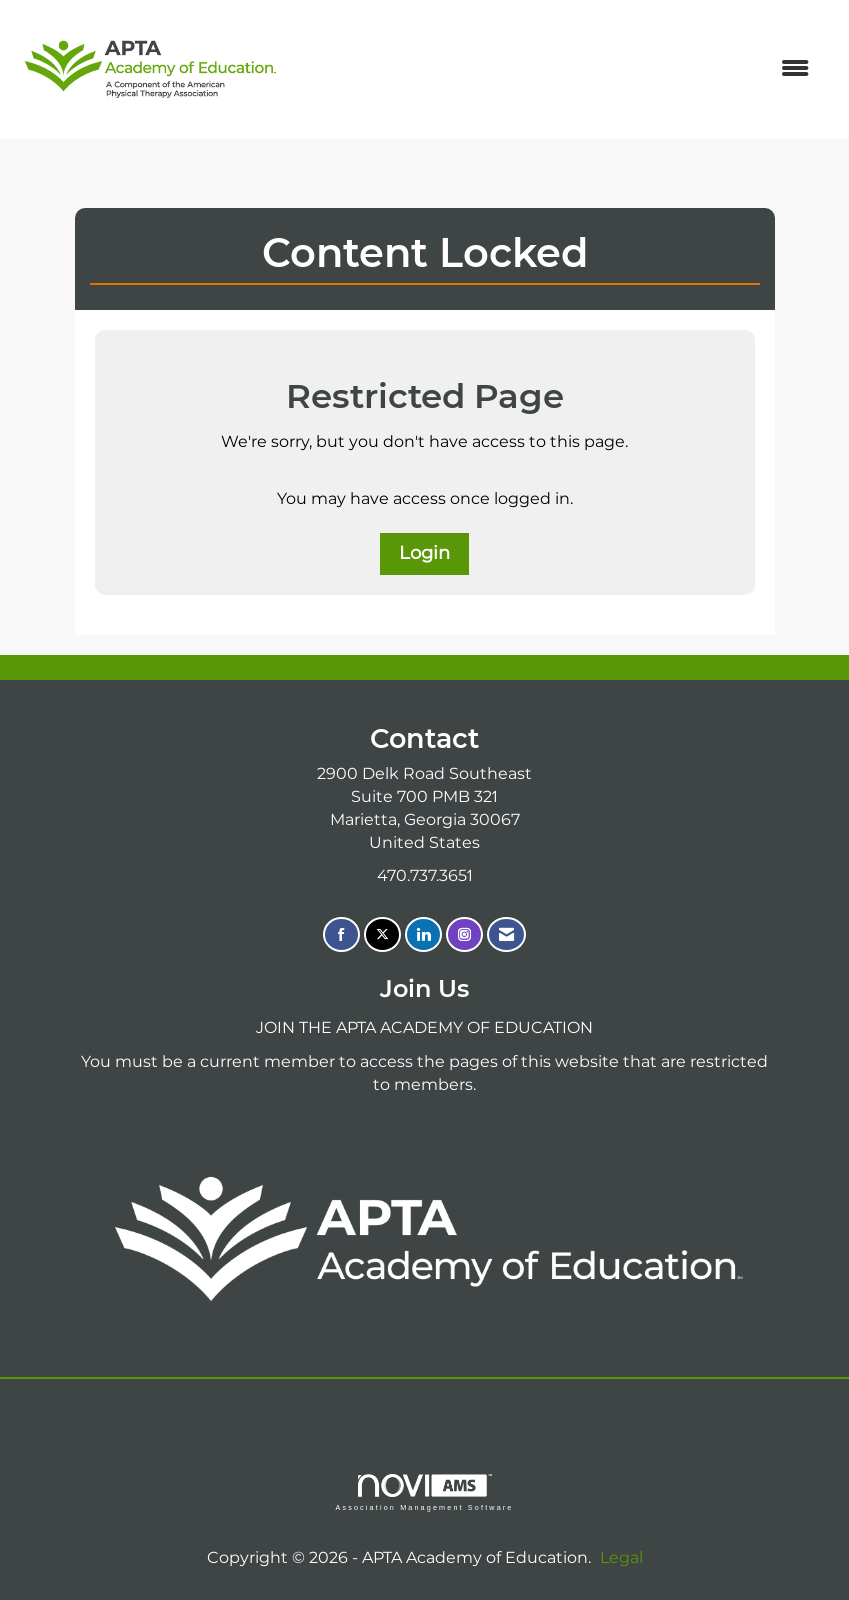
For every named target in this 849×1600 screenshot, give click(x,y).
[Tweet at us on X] (382, 934)
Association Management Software (424, 1492)
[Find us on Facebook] (341, 934)
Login (424, 553)
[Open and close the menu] (557, 69)
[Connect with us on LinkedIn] (423, 934)
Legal (621, 1557)
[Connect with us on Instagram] (464, 934)
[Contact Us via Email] (506, 934)
